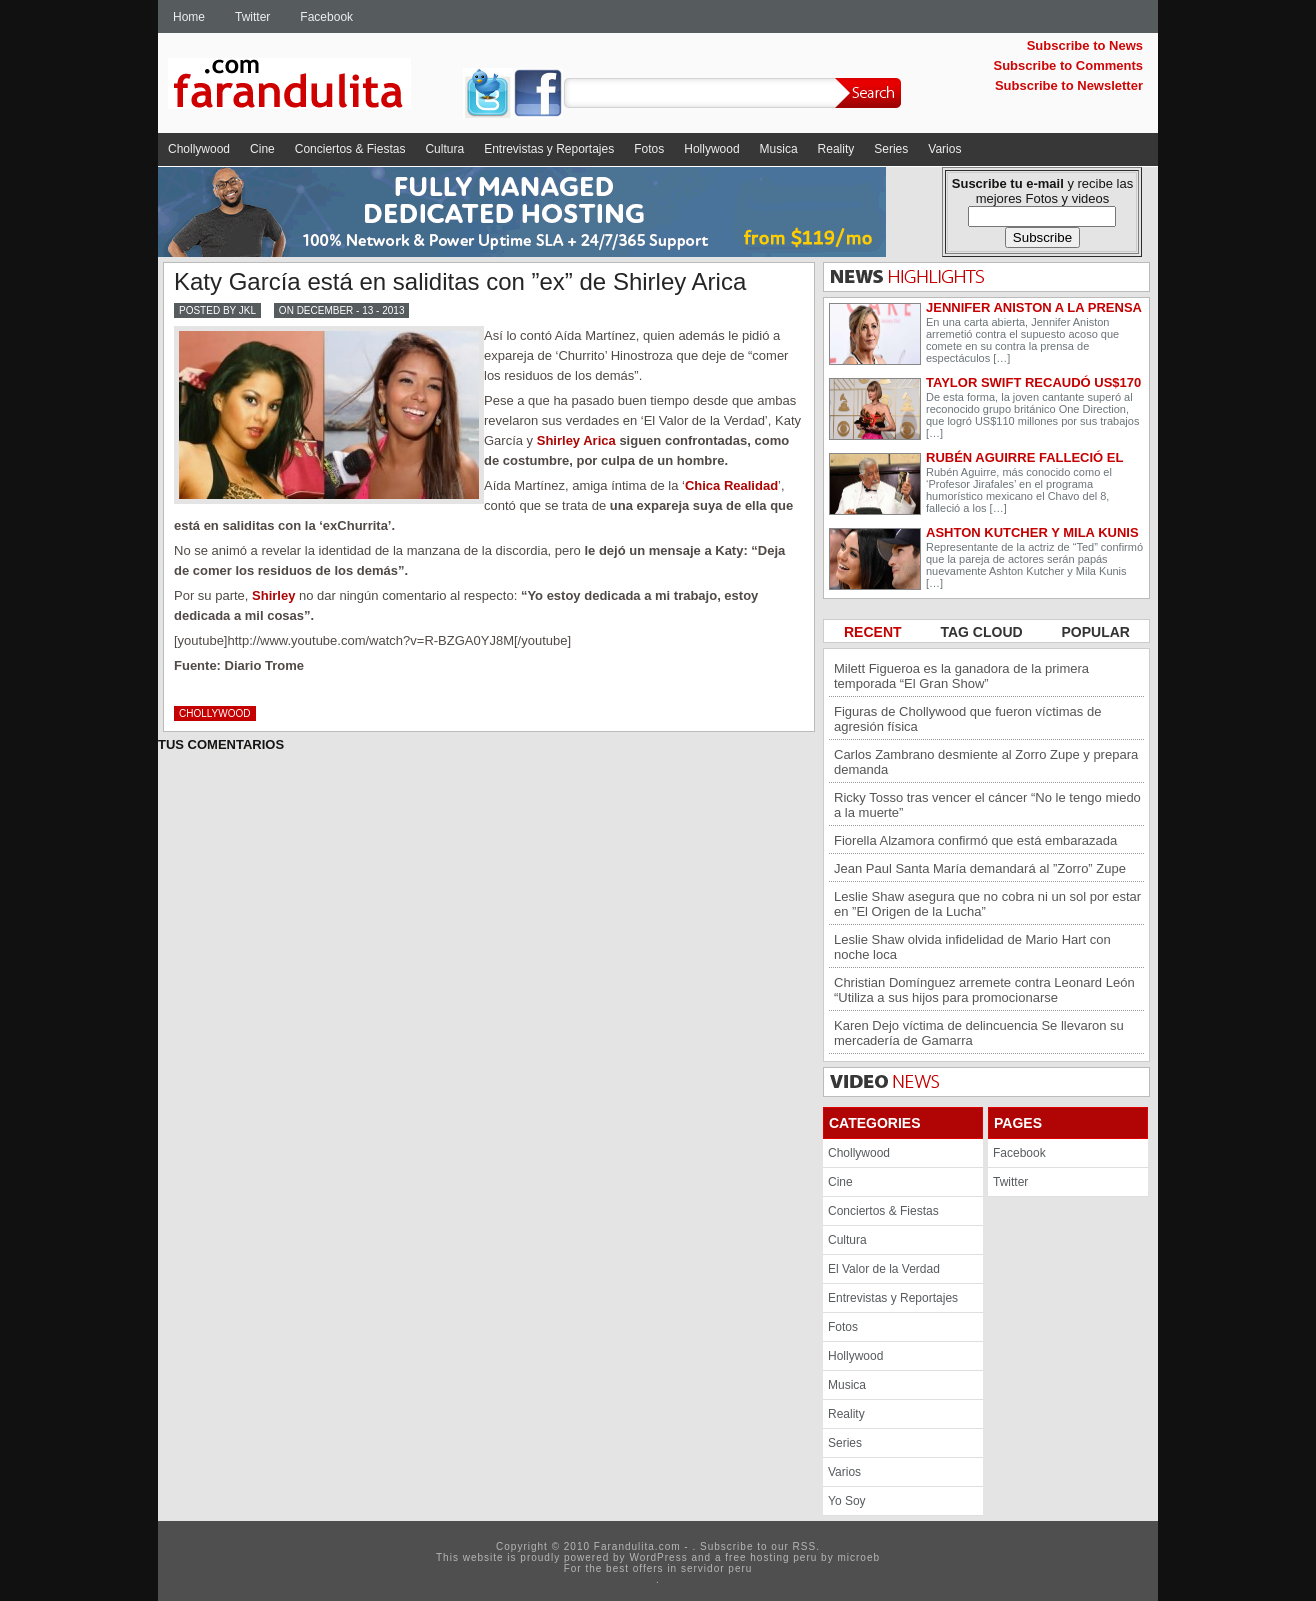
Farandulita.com (313, 87)
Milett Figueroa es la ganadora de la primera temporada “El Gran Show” (961, 676)
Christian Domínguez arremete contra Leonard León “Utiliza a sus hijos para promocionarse (984, 990)
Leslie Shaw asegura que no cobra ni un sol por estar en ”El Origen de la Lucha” (987, 904)
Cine (262, 149)
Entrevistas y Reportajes (549, 149)
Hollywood (711, 149)
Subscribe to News (1085, 45)
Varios (944, 149)
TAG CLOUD (983, 632)
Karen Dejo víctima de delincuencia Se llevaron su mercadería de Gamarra (979, 1033)
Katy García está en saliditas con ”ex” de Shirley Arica (460, 281)
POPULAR (1096, 632)
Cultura (444, 149)
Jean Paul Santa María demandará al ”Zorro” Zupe (980, 868)
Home (189, 17)
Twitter (252, 17)
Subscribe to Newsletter (1069, 85)
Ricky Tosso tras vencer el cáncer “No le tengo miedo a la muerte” (987, 805)
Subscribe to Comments (1068, 65)
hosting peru (783, 1557)
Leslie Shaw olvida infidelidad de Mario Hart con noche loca (972, 947)
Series (891, 149)
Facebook (326, 17)
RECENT (874, 632)
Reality (836, 149)
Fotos (649, 149)
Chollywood (199, 149)
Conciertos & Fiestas (350, 149)
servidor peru (716, 1568)
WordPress (658, 1557)
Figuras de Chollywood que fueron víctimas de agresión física (967, 719)
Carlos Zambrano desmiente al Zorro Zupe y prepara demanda (986, 762)
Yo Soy (847, 1501)
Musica (779, 149)
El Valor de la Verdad (884, 1269)
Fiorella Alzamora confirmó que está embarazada (975, 840)
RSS (805, 1546)
